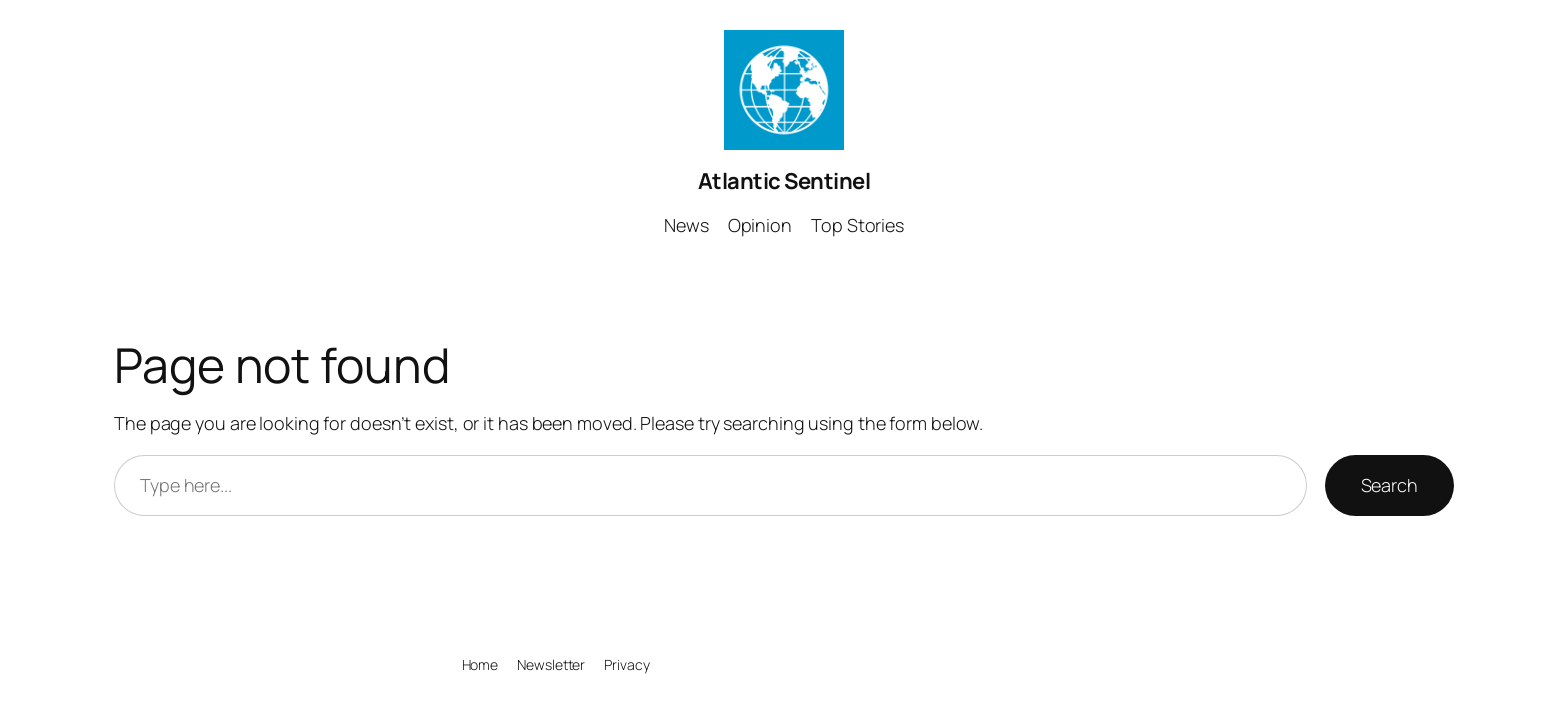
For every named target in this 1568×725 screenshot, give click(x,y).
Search (1389, 485)
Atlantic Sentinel (784, 181)
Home (480, 664)
